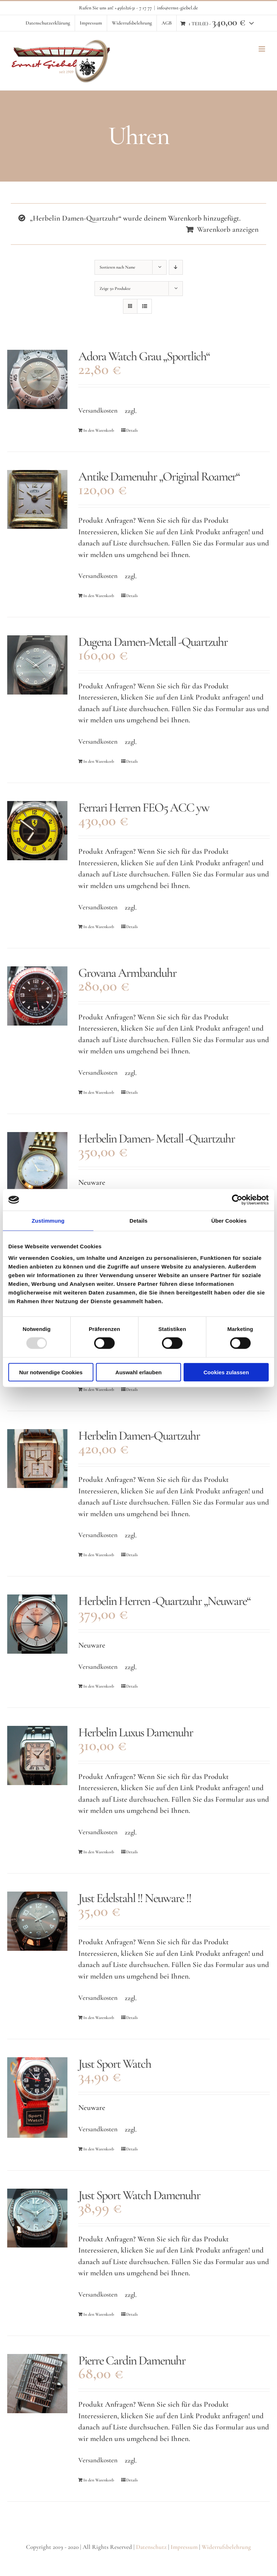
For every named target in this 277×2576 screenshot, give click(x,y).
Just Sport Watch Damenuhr (139, 2195)
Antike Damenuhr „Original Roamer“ (158, 476)
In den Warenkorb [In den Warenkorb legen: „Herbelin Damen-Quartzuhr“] (98, 1389)
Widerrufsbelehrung (226, 2547)
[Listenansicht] (144, 306)
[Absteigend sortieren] (176, 267)
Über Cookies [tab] (229, 1221)
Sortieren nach (117, 267)
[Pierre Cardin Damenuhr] (37, 2383)
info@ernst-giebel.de (177, 8)
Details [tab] (138, 1221)
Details (132, 430)
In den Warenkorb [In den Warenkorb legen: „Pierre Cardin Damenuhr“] (98, 2480)
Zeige (115, 288)
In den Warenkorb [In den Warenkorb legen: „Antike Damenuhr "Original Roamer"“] (98, 595)
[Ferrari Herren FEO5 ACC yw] (37, 830)
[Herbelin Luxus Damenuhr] (37, 1755)
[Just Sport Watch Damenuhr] (37, 2218)
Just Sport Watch (114, 2063)
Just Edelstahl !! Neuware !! (134, 1898)
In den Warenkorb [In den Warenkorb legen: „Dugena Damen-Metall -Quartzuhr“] (98, 761)
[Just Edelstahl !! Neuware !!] (37, 1921)
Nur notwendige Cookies (51, 1372)
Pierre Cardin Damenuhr (131, 2360)
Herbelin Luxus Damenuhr (135, 1732)
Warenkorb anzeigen (228, 229)
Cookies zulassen (226, 1372)
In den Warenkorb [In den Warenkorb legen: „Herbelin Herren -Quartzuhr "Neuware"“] (98, 1686)
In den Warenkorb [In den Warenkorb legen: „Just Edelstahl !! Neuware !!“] (98, 2017)
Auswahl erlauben (138, 1372)
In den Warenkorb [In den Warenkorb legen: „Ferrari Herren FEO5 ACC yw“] (98, 926)
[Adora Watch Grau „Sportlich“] (37, 379)
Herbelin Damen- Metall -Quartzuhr (156, 1138)
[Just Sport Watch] (37, 2097)
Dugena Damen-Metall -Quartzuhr (153, 641)
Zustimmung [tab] (48, 1221)
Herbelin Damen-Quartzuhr (139, 1435)
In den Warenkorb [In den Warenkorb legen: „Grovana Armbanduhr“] (98, 1092)
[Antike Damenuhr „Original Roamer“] (37, 499)
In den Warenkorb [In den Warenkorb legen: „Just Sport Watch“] (98, 2148)
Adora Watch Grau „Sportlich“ (144, 356)
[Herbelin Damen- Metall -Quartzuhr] (37, 1169)
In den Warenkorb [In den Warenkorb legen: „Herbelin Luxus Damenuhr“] (98, 1851)
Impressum (184, 2547)
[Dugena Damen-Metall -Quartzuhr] (37, 665)
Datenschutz (151, 2547)
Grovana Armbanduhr (127, 972)
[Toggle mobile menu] (262, 49)
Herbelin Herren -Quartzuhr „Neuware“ (164, 1601)
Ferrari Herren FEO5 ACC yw (143, 807)
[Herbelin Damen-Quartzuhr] (37, 1458)
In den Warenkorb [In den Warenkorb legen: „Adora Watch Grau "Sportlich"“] (98, 430)
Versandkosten (98, 410)
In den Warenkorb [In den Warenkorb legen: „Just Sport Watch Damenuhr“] (98, 2314)
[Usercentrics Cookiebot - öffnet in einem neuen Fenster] (237, 1200)
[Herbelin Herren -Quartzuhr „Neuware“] (37, 1624)
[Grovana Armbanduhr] (37, 996)
